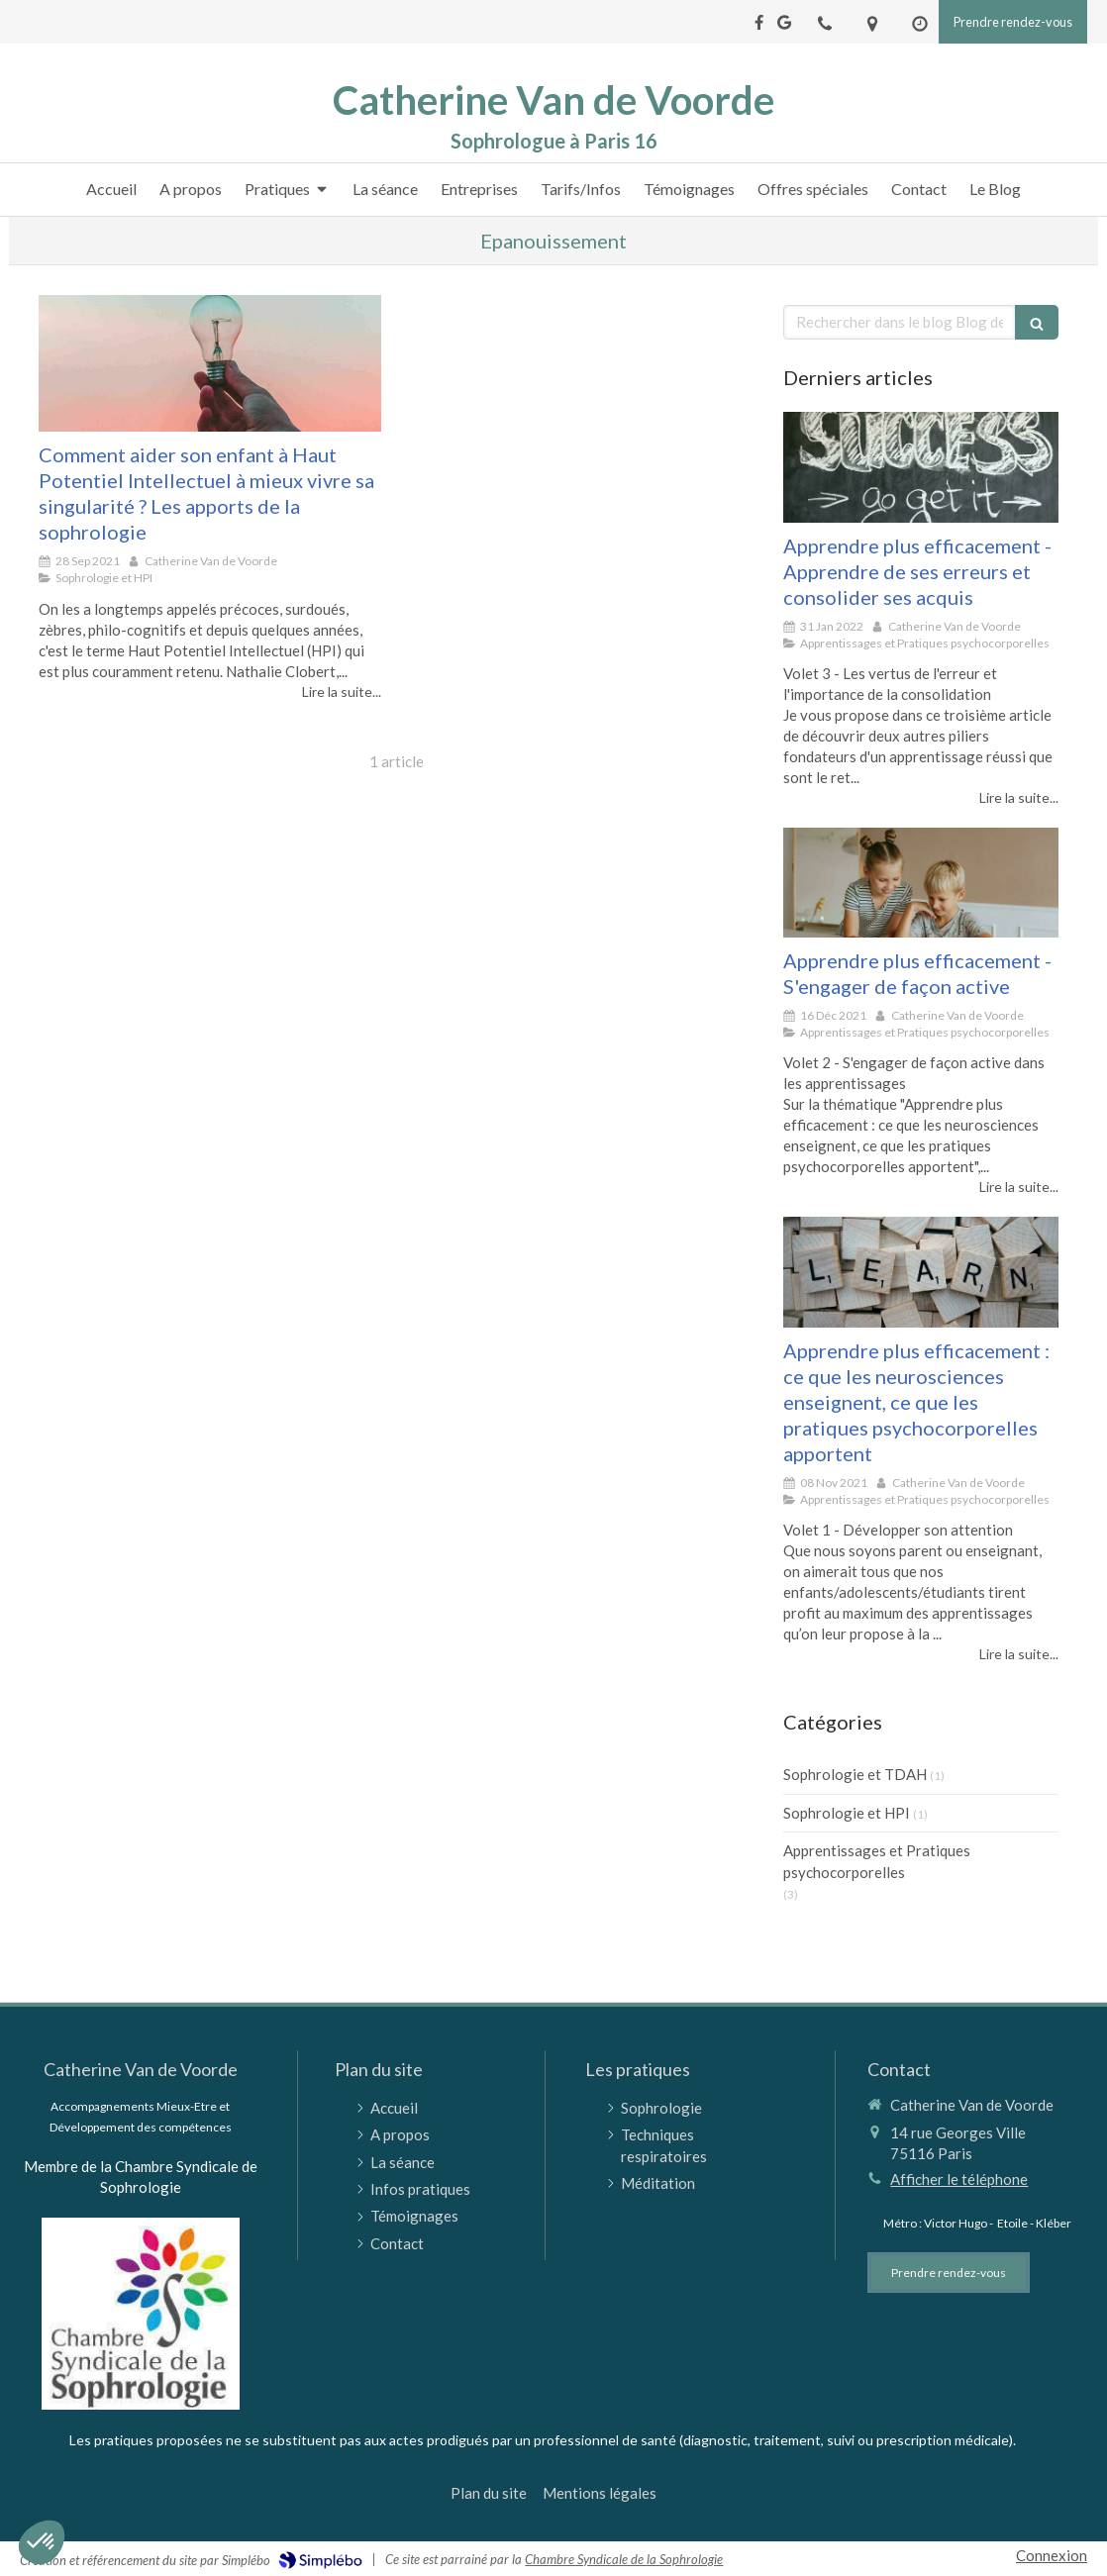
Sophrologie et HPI (846, 1813)
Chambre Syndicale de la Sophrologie (624, 2559)
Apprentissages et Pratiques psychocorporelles (876, 1860)
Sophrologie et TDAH (855, 1774)
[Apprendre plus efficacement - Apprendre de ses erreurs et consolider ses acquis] (920, 467)
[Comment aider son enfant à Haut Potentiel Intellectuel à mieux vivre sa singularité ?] (210, 363)
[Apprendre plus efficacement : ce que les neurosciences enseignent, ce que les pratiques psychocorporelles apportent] (920, 1272)
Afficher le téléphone (959, 2179)
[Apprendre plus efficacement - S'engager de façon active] (920, 883)
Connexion (1051, 2555)
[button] (41, 2542)
